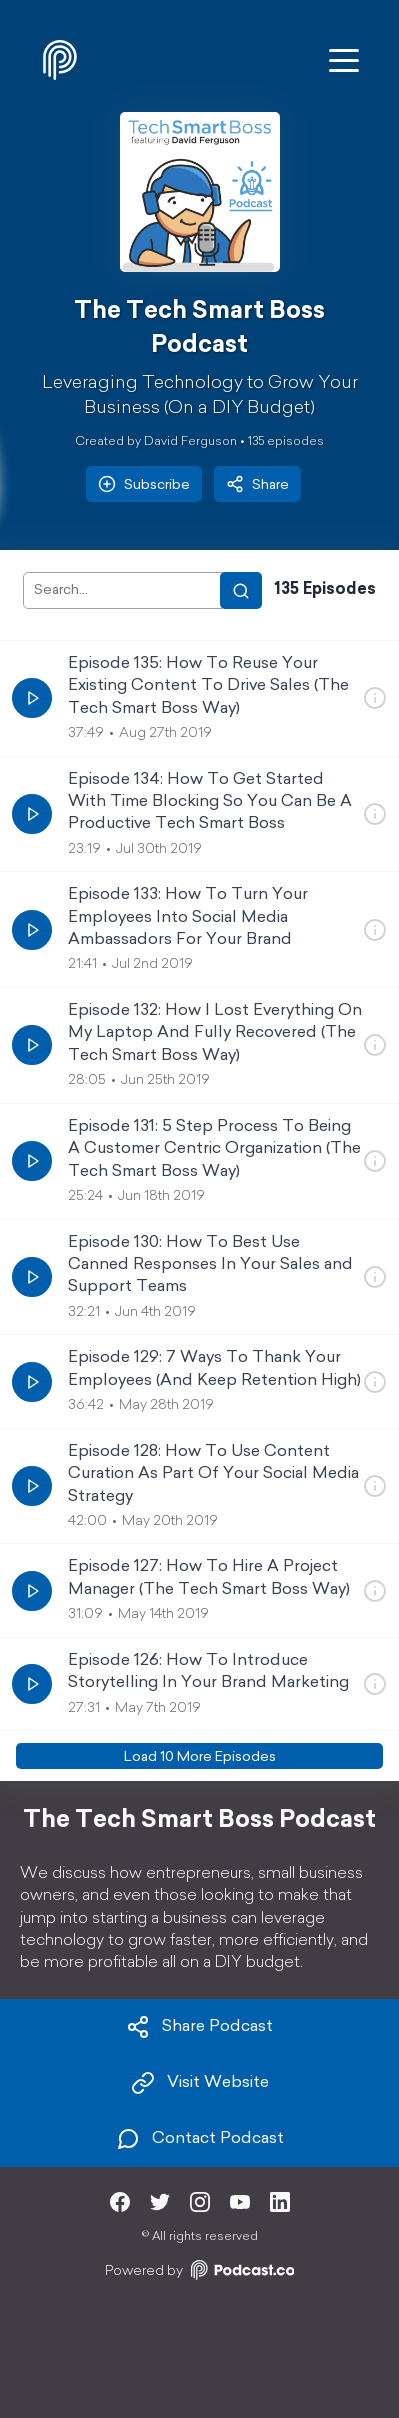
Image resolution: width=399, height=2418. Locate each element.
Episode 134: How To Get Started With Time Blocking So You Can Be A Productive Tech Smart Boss (210, 802)
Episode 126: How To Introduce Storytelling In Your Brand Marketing (208, 1672)
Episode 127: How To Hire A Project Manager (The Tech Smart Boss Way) (209, 1578)
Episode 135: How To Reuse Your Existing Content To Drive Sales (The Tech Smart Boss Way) (208, 686)
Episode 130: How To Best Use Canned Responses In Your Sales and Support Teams (210, 1265)
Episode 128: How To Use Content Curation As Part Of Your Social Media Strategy (213, 1474)
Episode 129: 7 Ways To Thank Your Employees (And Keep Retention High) (214, 1369)
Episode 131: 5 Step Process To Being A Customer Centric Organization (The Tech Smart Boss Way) (214, 1149)
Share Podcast (199, 2027)
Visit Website (200, 2083)
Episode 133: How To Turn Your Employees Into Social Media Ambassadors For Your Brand (188, 917)
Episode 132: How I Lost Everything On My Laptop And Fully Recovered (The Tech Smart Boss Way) (215, 1033)
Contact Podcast (200, 2139)
